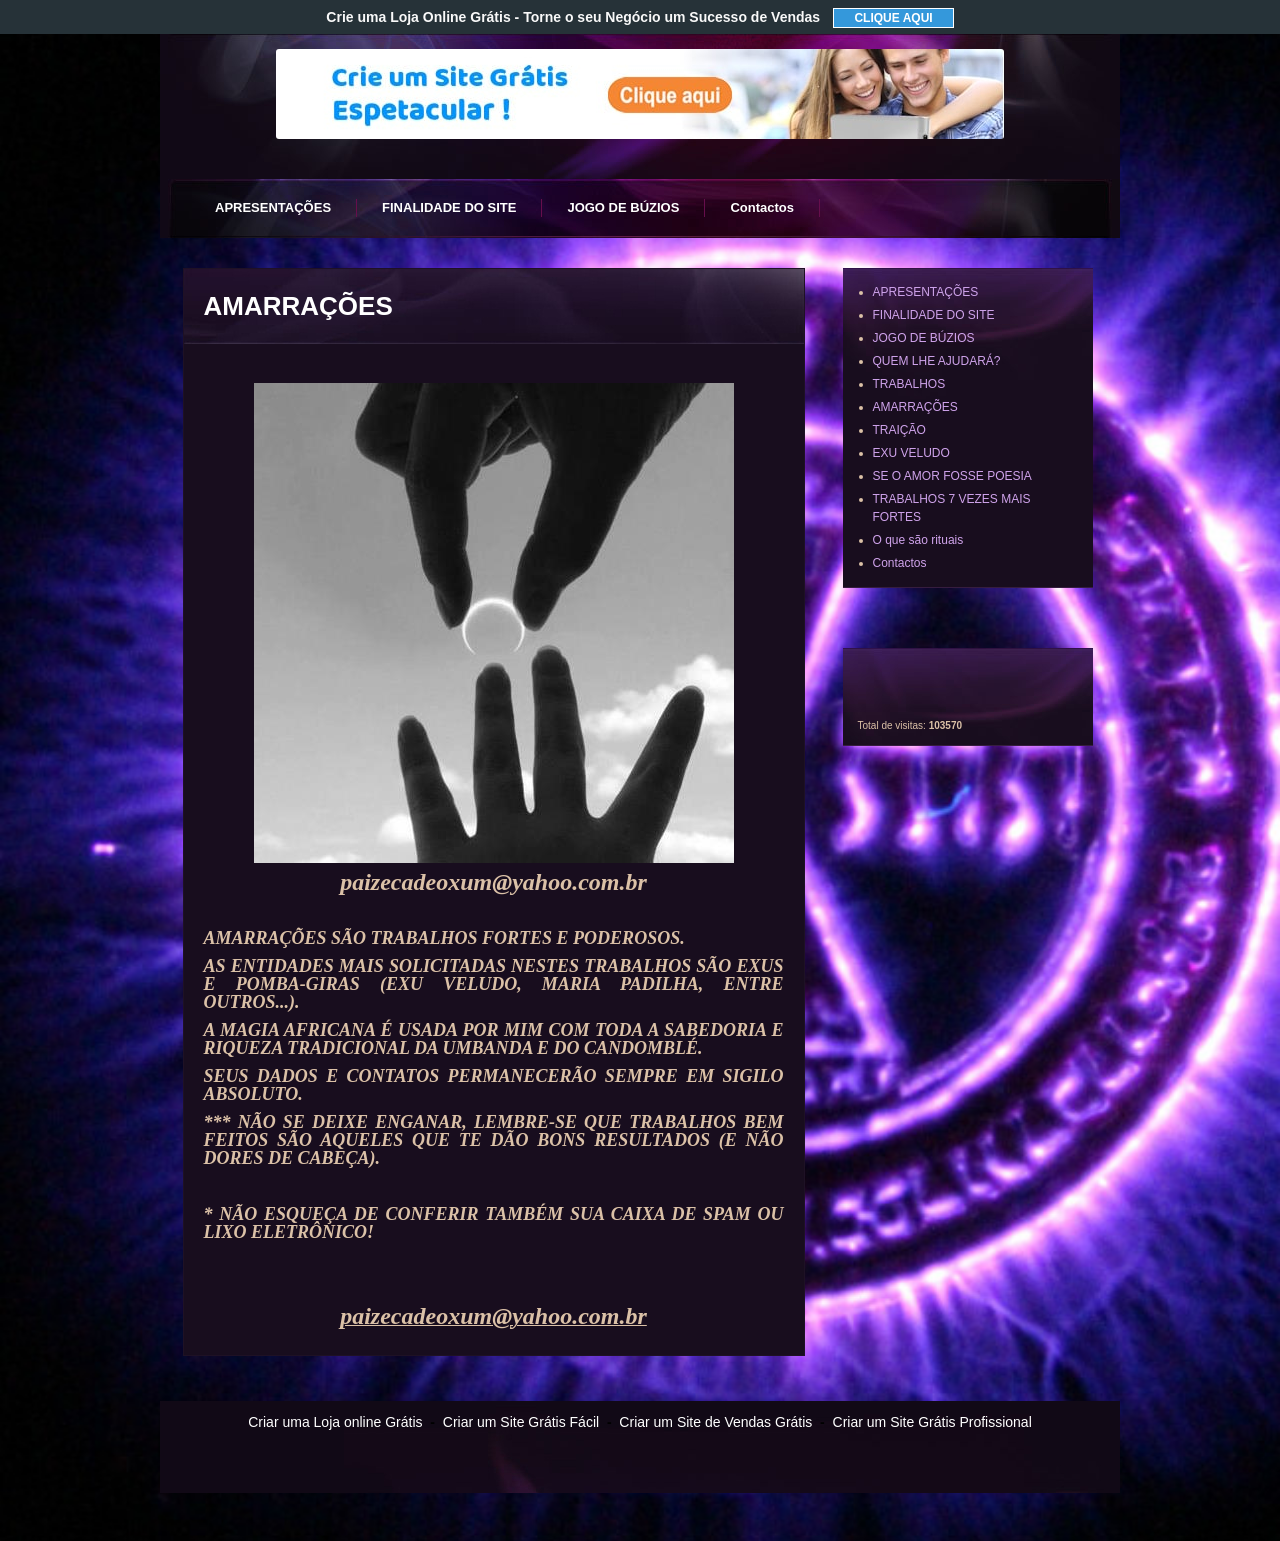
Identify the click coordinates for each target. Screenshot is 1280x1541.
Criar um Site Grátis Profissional (932, 1422)
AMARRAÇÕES (915, 407)
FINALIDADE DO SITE (449, 207)
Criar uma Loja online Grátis (335, 1422)
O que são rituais (918, 540)
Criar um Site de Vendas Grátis (715, 1422)
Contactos (762, 207)
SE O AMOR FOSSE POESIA (952, 476)
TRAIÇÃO (899, 430)
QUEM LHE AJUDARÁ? (937, 361)
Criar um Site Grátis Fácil (521, 1422)
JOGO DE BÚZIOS (623, 207)
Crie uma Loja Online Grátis (573, 17)
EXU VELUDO (911, 453)
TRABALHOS (909, 384)
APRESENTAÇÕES (273, 207)
